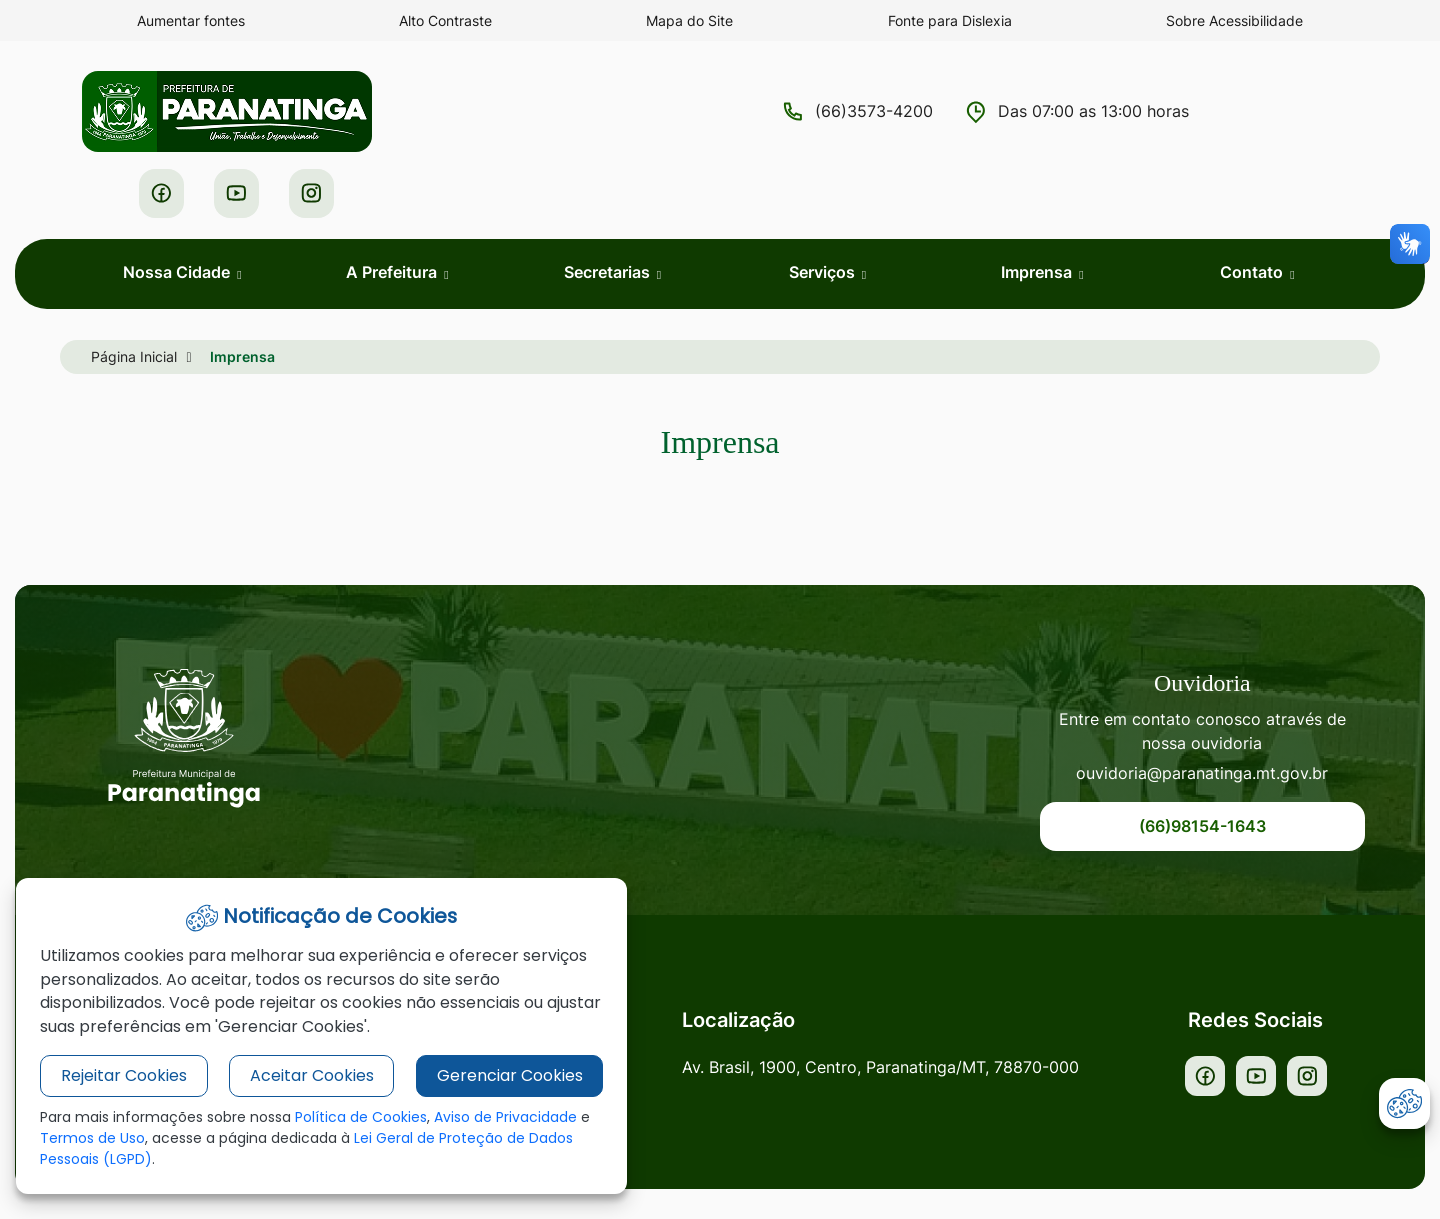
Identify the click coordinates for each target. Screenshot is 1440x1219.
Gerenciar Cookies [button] (492, 1076)
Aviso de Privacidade (505, 1118)
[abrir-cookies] (1404, 1103)
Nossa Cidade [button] (178, 215)
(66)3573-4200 (702, 112)
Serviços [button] (824, 215)
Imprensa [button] (1038, 215)
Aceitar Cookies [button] (301, 1076)
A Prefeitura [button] (393, 215)
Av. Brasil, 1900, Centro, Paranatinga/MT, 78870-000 (896, 1013)
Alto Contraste (445, 20)
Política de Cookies (361, 1118)
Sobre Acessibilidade (1234, 20)
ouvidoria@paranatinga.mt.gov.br (1215, 718)
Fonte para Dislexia (950, 20)
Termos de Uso (105, 1139)
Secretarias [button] (609, 215)
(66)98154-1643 (1215, 771)
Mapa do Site (690, 20)
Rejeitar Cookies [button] (120, 1076)
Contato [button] (1253, 215)
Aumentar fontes (191, 20)
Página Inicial (134, 300)
